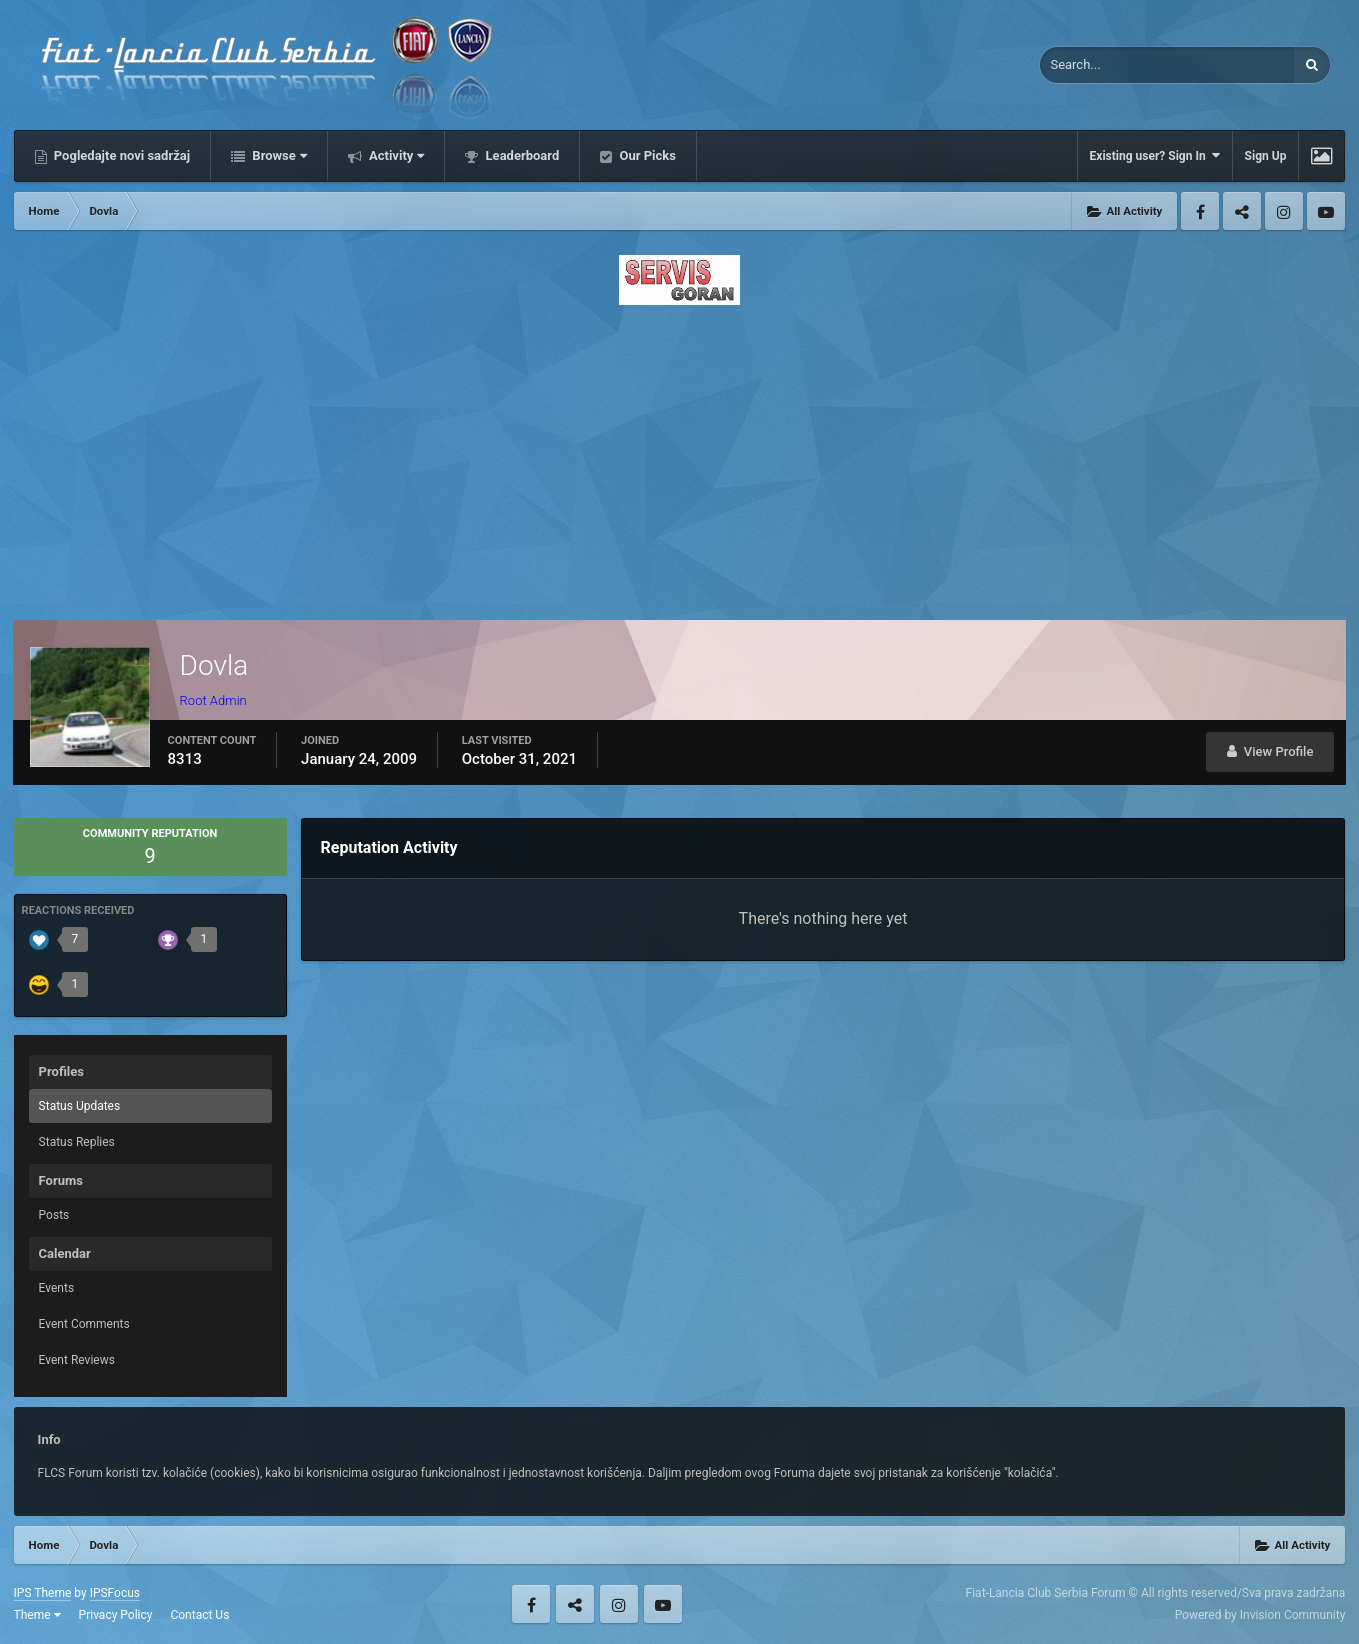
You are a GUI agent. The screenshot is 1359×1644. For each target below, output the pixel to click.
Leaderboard (520, 155)
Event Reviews (77, 1360)
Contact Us (199, 1615)
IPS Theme (43, 1593)
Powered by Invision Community (1260, 1615)
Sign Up (1266, 156)
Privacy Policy (116, 1615)
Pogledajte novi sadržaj (121, 155)
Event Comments (84, 1324)
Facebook (1200, 211)
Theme (37, 1615)
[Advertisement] (680, 457)
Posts (54, 1215)
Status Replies (77, 1142)
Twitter (1242, 211)
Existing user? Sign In (1155, 155)
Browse (278, 155)
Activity (395, 155)
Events (57, 1288)
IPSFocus (115, 1593)
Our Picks (646, 155)
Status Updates (80, 1106)
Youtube (1326, 211)
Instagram (1284, 211)
